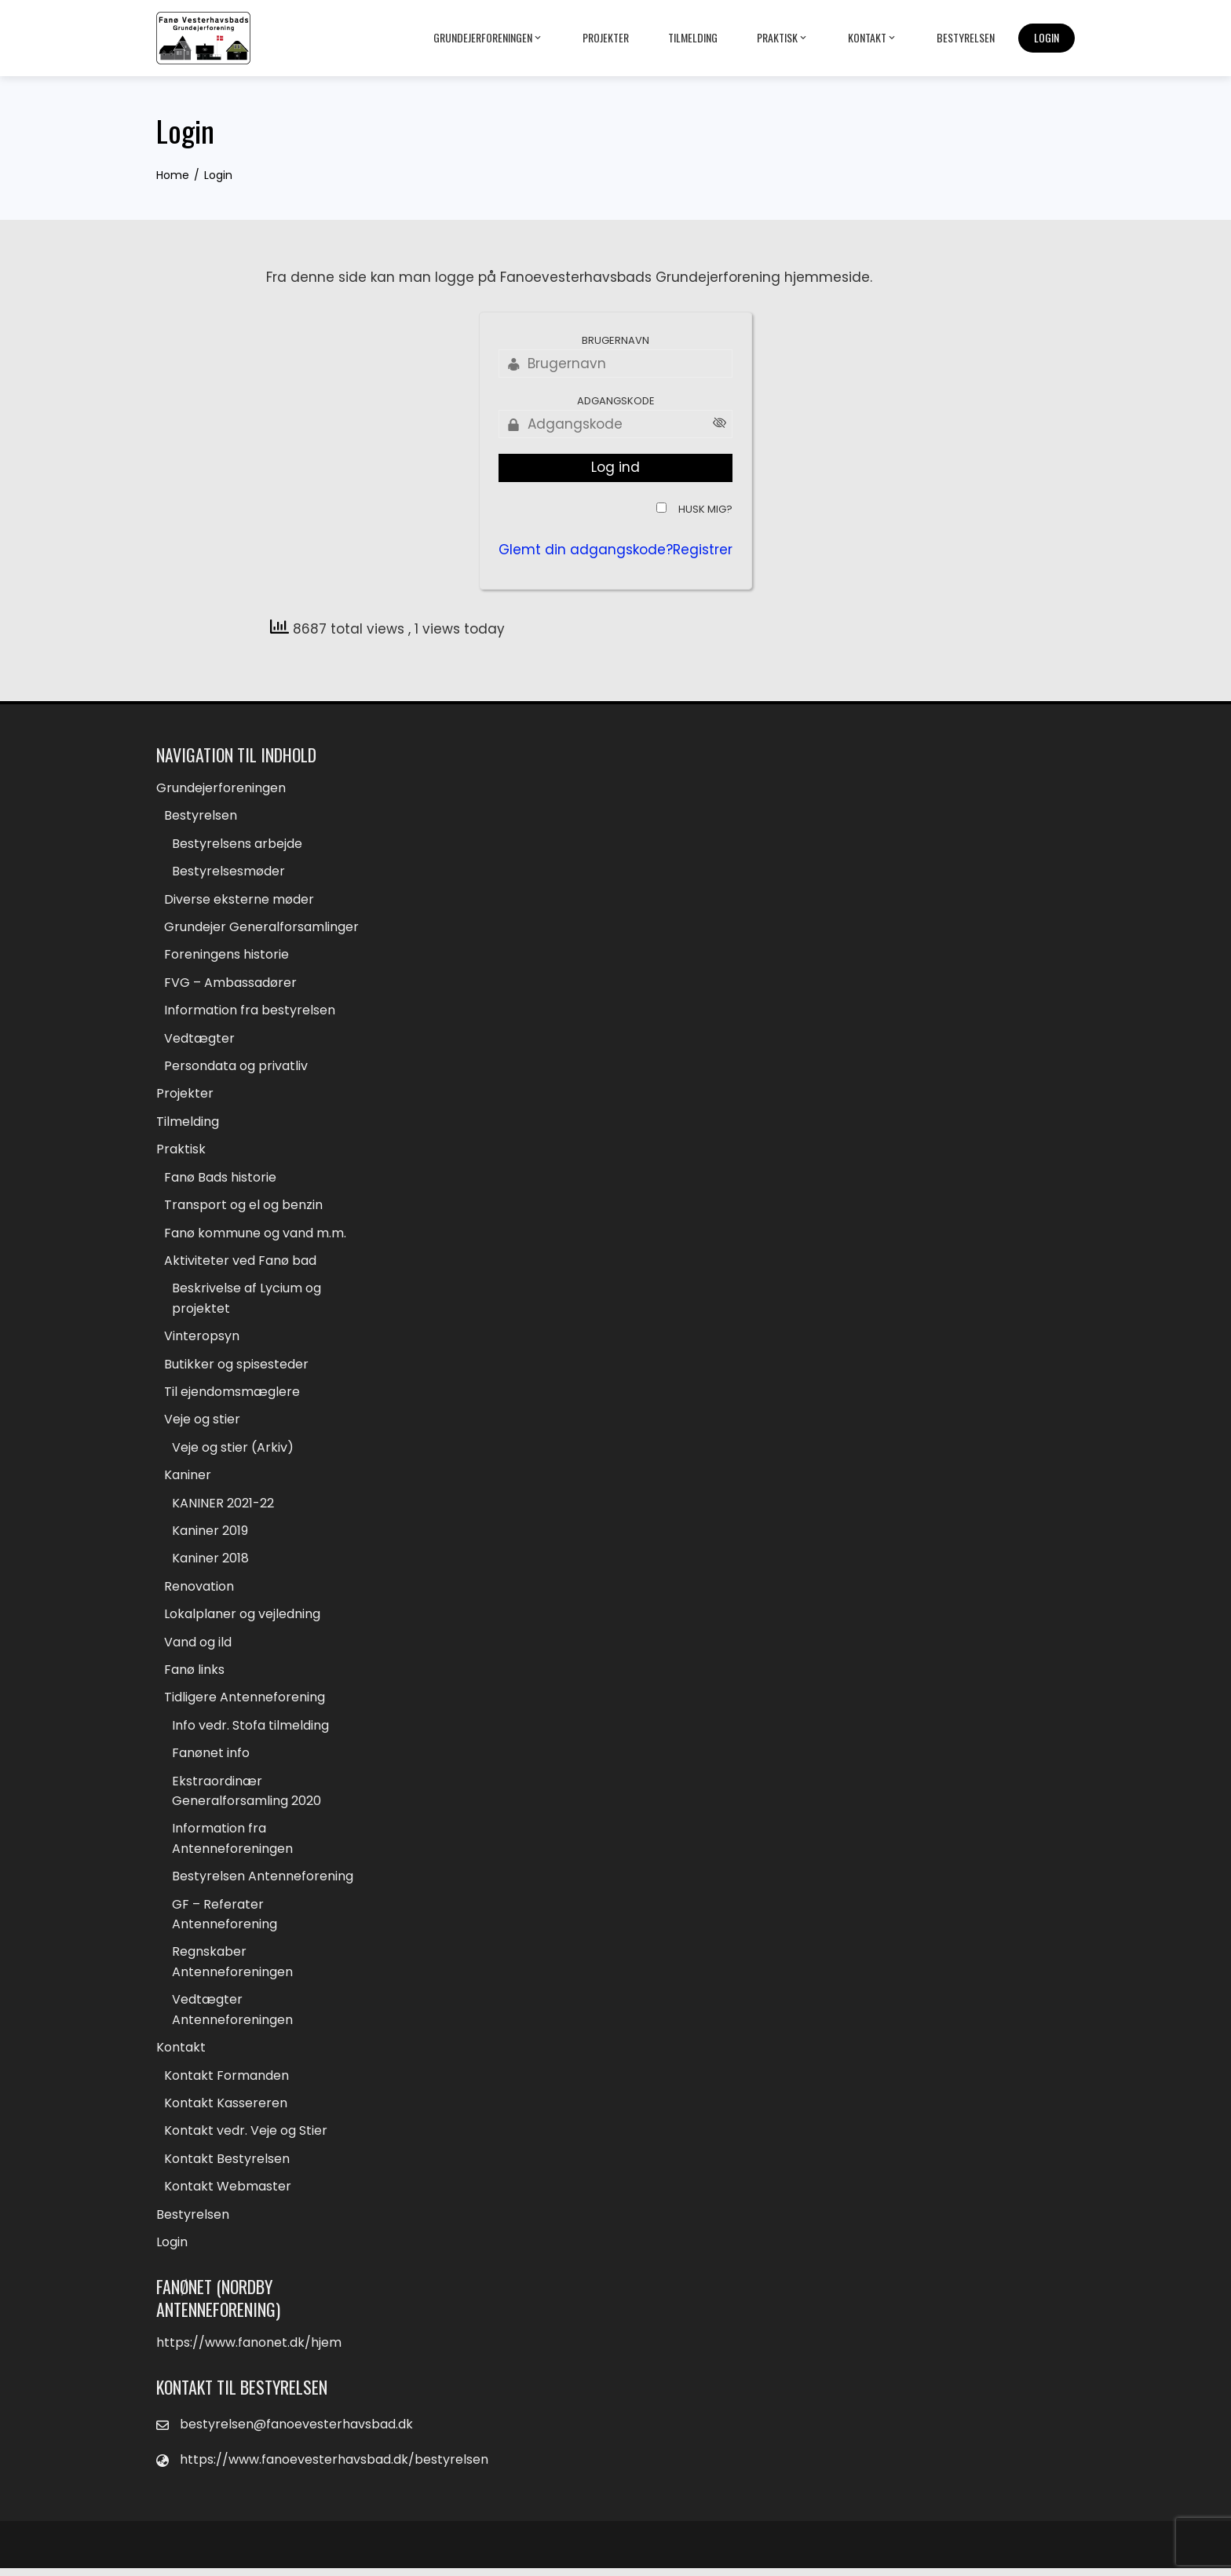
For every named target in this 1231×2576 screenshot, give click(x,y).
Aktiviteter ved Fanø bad (240, 1263)
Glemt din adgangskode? (586, 549)
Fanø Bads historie (220, 1179)
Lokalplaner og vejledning (242, 1619)
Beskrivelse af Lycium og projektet (246, 1301)
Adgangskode (616, 400)
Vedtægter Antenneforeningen (232, 2016)
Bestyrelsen (966, 37)
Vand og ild (198, 1646)
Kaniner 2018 (210, 1563)
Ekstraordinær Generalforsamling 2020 (246, 1796)
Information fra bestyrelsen (249, 1012)
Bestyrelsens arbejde (237, 844)
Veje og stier (202, 1423)
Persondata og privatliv (236, 1067)
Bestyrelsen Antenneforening (262, 1882)
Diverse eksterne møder (239, 899)
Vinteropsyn (201, 1339)
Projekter (606, 37)
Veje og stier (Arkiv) (233, 1450)
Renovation (199, 1590)
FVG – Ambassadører (230, 983)
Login (1046, 37)
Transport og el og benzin (243, 1207)
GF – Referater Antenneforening (224, 1920)
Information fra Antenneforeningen (232, 1844)
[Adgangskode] (615, 424)
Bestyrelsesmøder (228, 872)
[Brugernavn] (615, 363)
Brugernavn (615, 340)
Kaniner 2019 (210, 1535)
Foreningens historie (226, 956)
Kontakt (872, 38)
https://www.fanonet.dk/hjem (249, 2350)
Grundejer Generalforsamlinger (261, 928)
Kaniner (187, 1479)
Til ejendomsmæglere (232, 1395)
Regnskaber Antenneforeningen (232, 1968)
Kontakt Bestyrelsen (227, 2166)
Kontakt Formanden (226, 2083)
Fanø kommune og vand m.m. (255, 1235)
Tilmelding (693, 37)
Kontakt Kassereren (225, 2110)
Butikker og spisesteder (236, 1366)
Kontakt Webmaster (227, 2194)
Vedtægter (199, 1039)
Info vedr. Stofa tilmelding (250, 1730)
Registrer (702, 549)
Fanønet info (211, 1758)
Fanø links (194, 1674)
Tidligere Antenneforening (244, 1703)
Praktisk (783, 38)
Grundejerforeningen (488, 38)
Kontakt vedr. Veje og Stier (245, 2138)
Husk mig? (705, 509)
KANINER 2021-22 (223, 1506)
